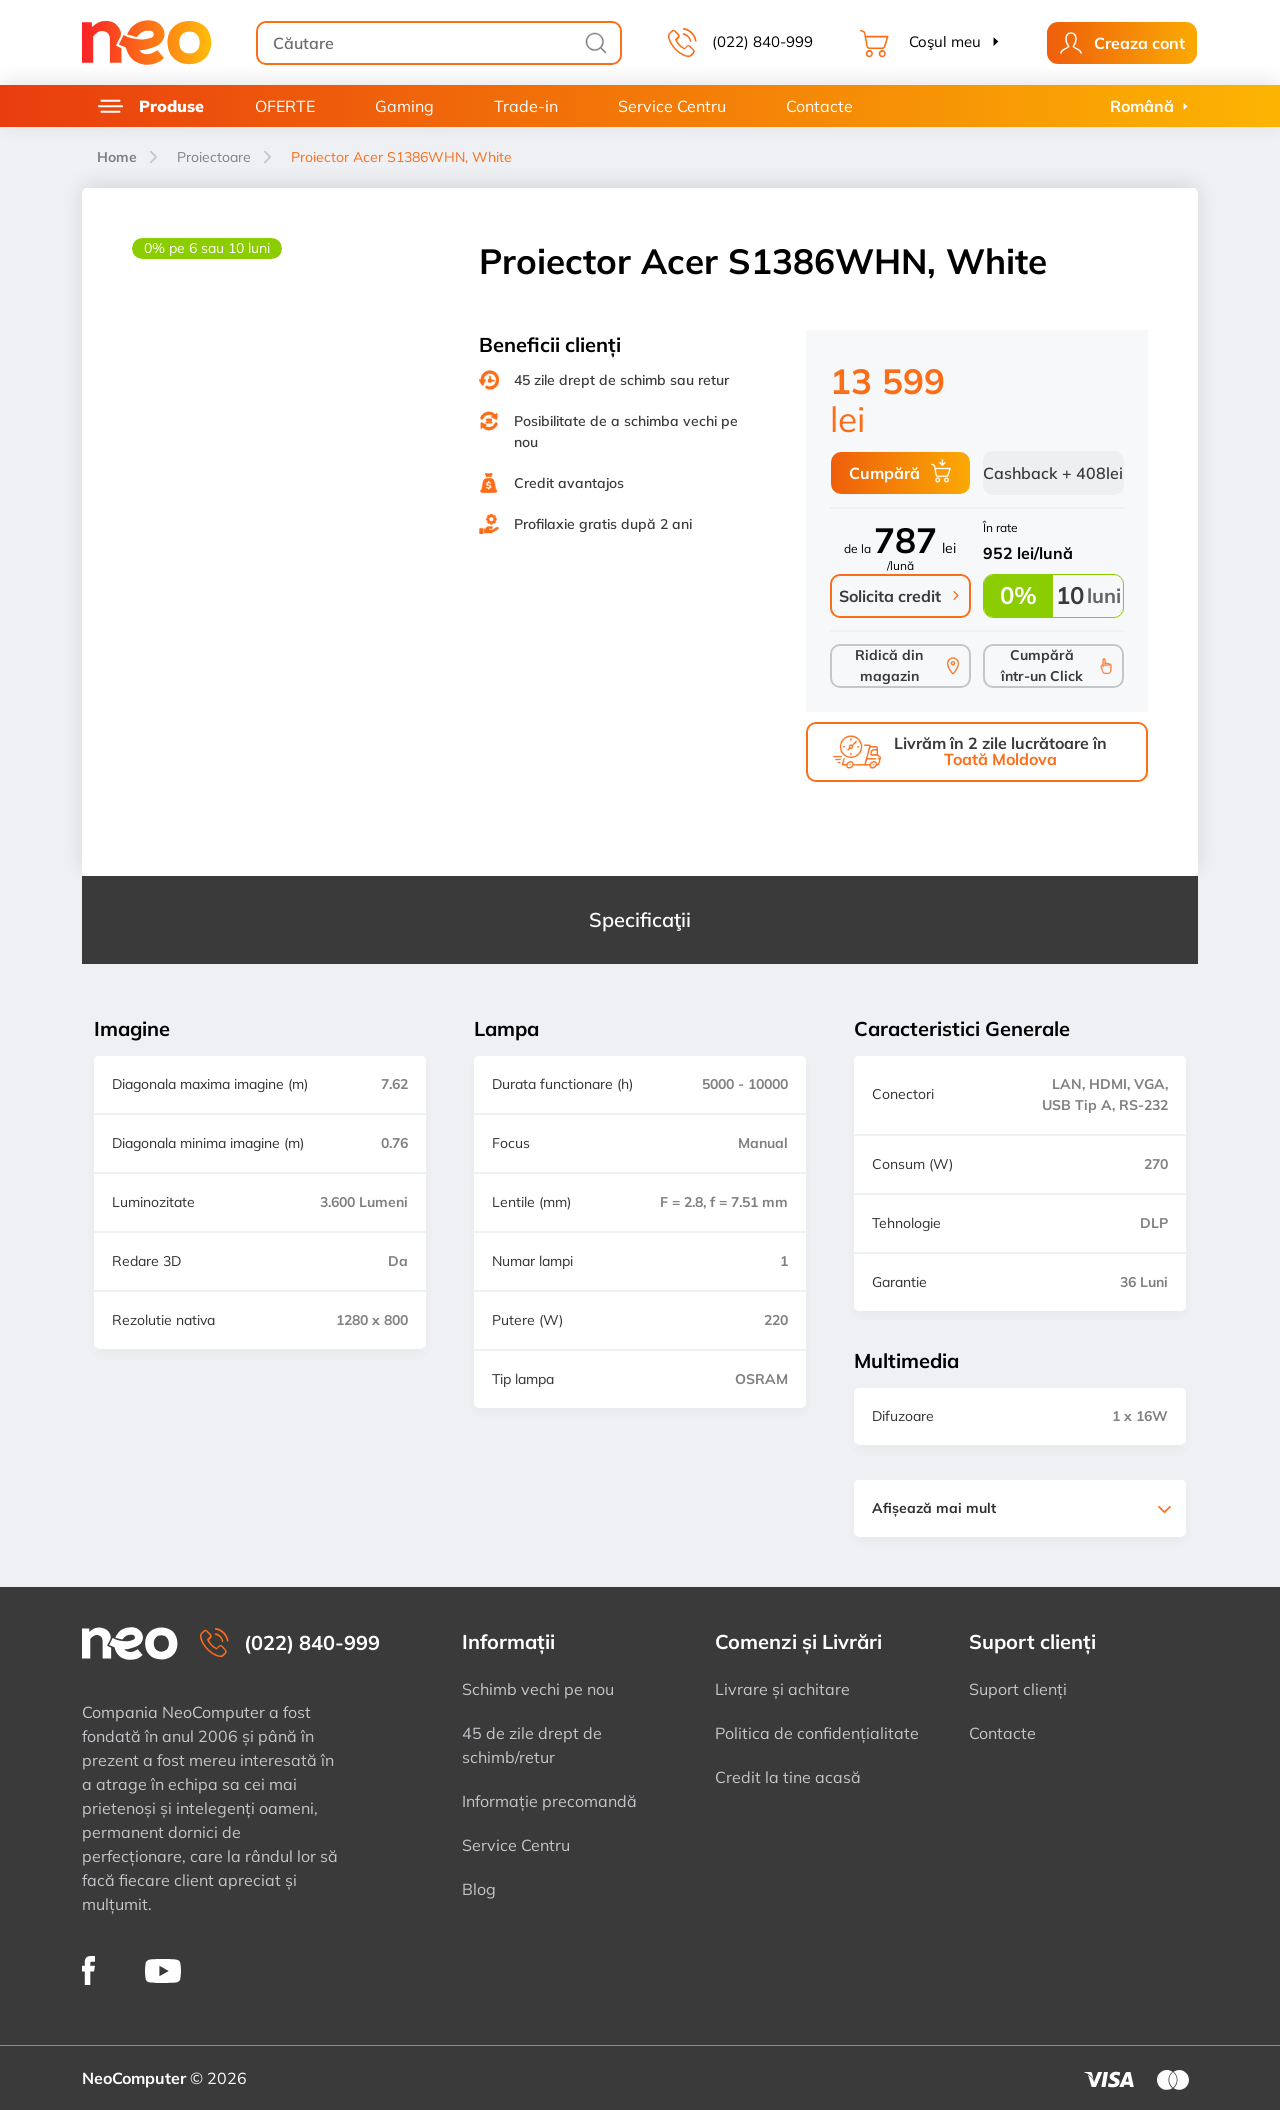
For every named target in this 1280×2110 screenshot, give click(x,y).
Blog (479, 1889)
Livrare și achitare (782, 1689)
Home (117, 157)
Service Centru (672, 106)
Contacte (819, 106)
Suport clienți (1018, 1689)
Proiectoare (214, 157)
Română (1142, 106)
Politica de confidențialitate (817, 1733)
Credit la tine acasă (788, 1777)
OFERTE (285, 106)
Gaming (404, 106)
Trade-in (526, 106)
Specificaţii (640, 919)
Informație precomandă (549, 1801)
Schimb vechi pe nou (538, 1689)
